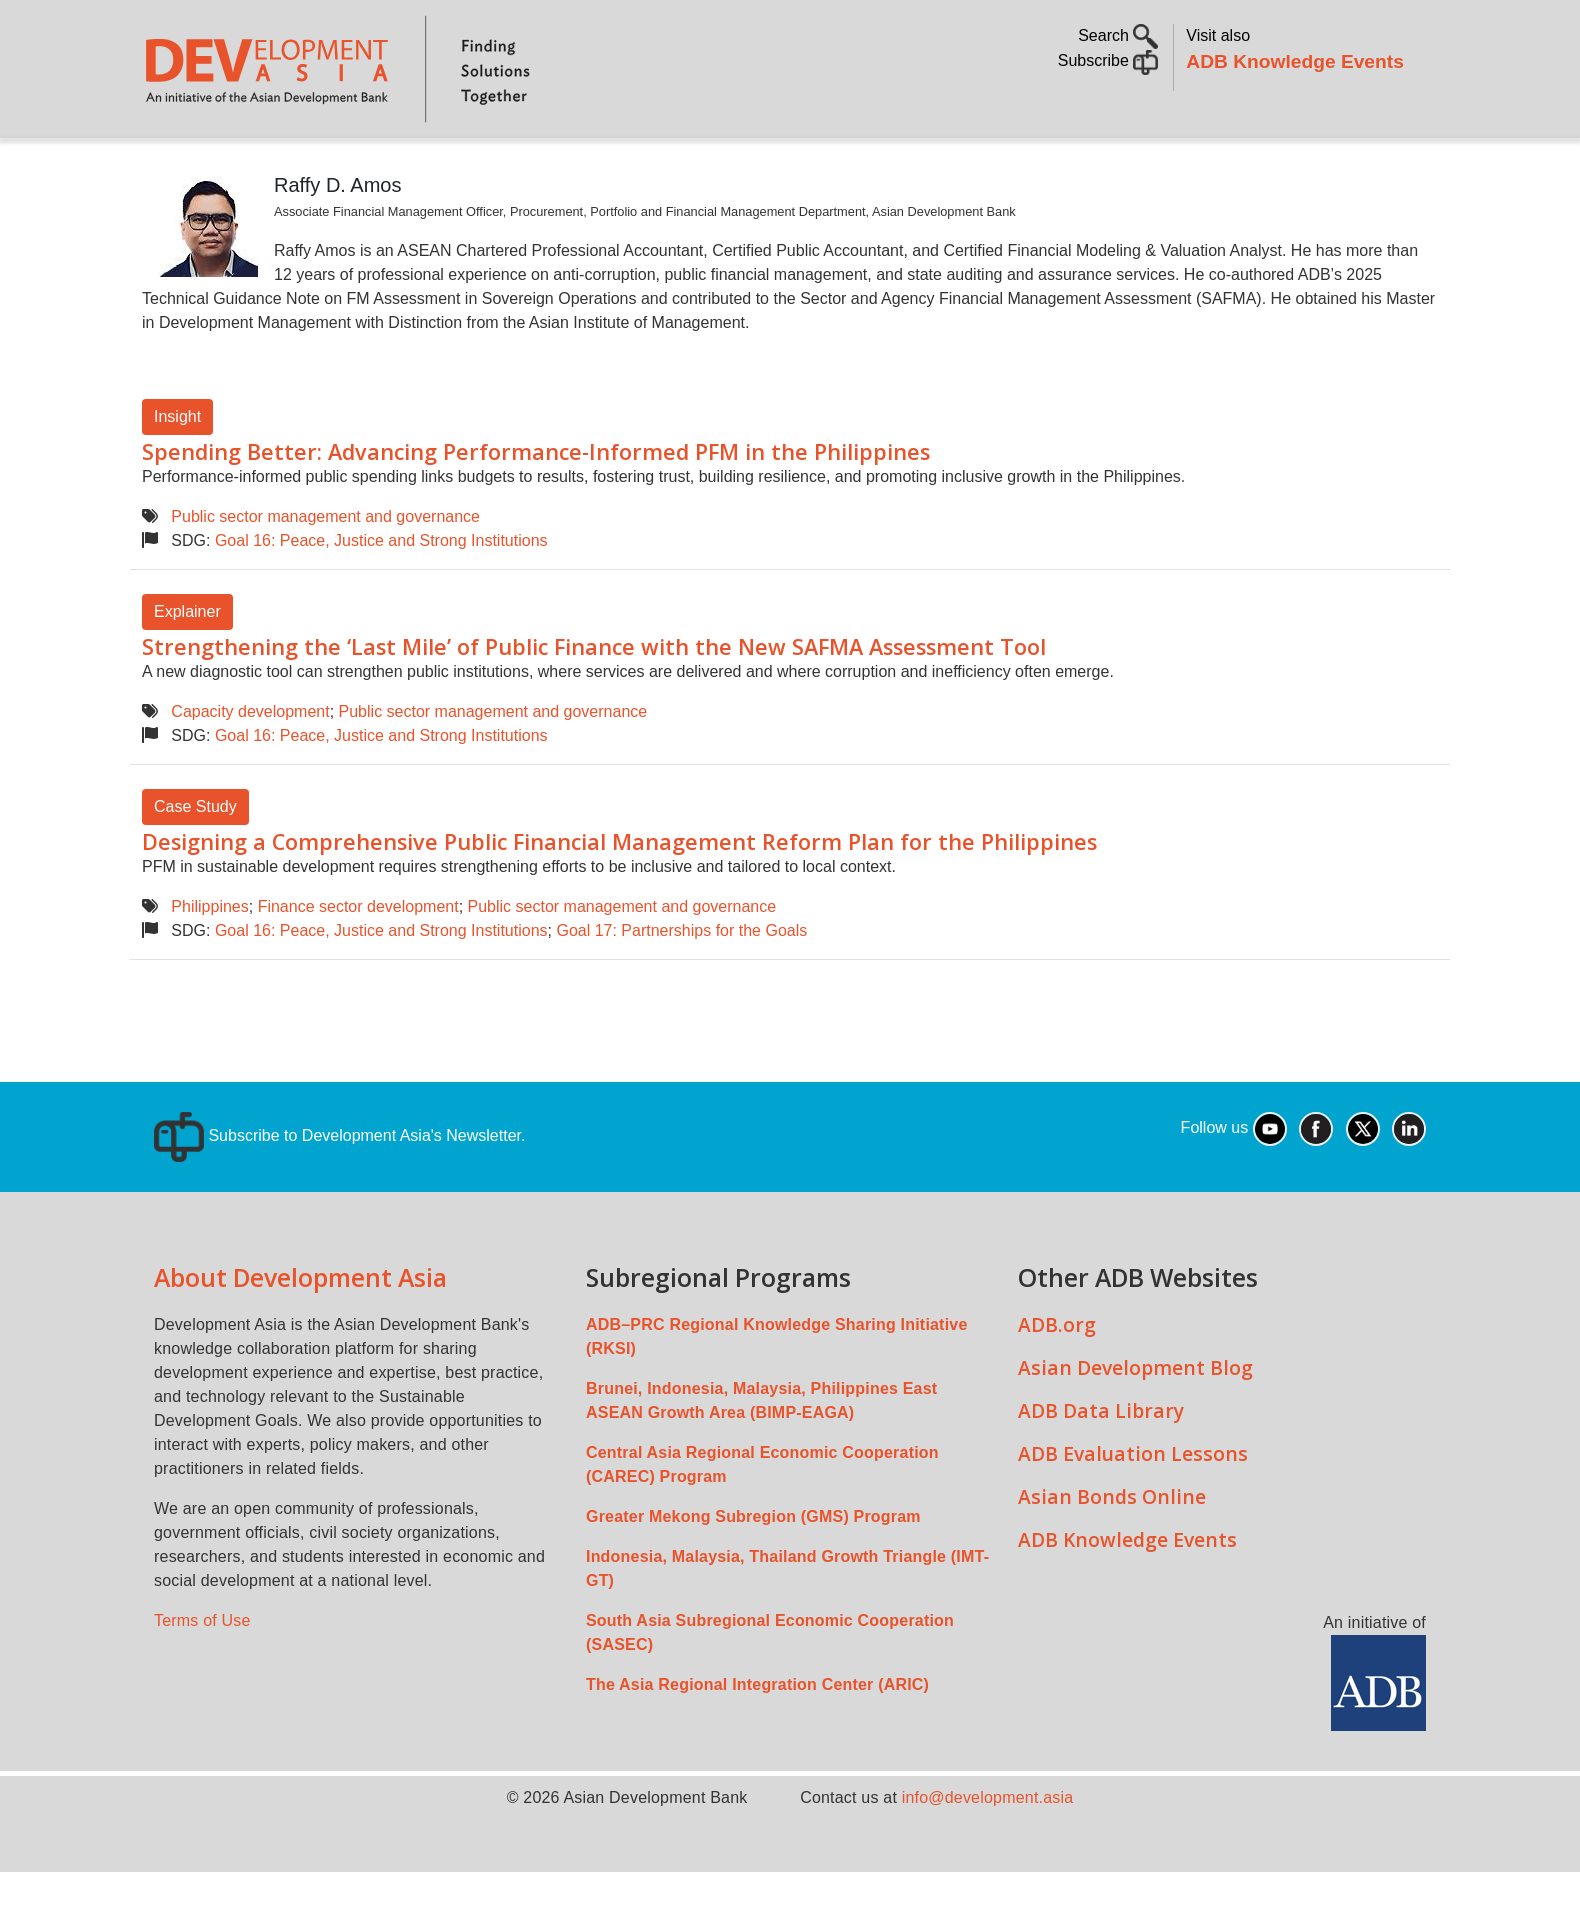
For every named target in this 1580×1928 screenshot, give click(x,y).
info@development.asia (988, 1853)
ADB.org (1057, 1380)
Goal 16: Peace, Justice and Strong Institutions (381, 596)
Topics (335, 165)
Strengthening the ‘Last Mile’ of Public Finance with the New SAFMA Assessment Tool (594, 702)
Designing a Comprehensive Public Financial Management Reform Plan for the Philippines (619, 897)
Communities (1034, 165)
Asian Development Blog (1135, 1423)
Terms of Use (202, 1676)
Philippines (209, 962)
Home (171, 166)
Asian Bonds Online (1112, 1552)
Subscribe (1108, 60)
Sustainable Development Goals (677, 165)
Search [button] (1118, 35)
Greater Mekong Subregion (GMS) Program (753, 1572)
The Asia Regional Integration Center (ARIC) (757, 1740)
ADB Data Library (1101, 1466)
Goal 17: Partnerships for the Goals (681, 986)
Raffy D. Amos (337, 241)
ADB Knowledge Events (1295, 61)
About (247, 165)
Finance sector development (358, 962)
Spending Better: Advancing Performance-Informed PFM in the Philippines (536, 507)
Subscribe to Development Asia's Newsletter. (339, 1191)
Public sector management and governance (325, 572)
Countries (458, 165)
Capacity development (250, 767)
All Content (901, 165)
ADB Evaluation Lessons (1133, 1509)
